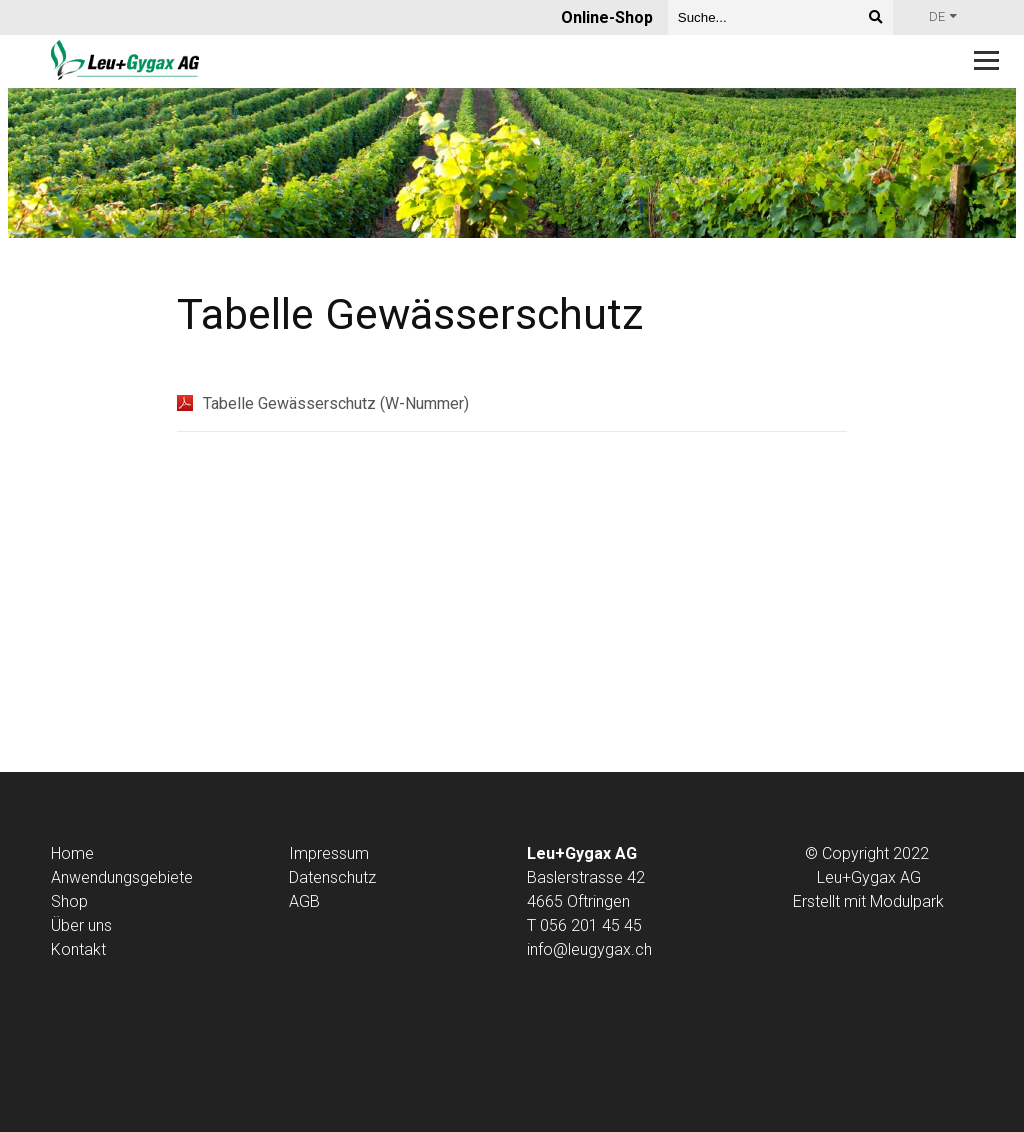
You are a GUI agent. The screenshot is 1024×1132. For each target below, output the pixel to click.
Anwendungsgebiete (122, 877)
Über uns (81, 925)
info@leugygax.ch (589, 949)
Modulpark (907, 901)
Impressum (329, 853)
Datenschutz (332, 877)
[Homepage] (419, 61)
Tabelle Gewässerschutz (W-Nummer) (336, 403)
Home (72, 853)
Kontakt (78, 949)
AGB (304, 901)
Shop (69, 901)
